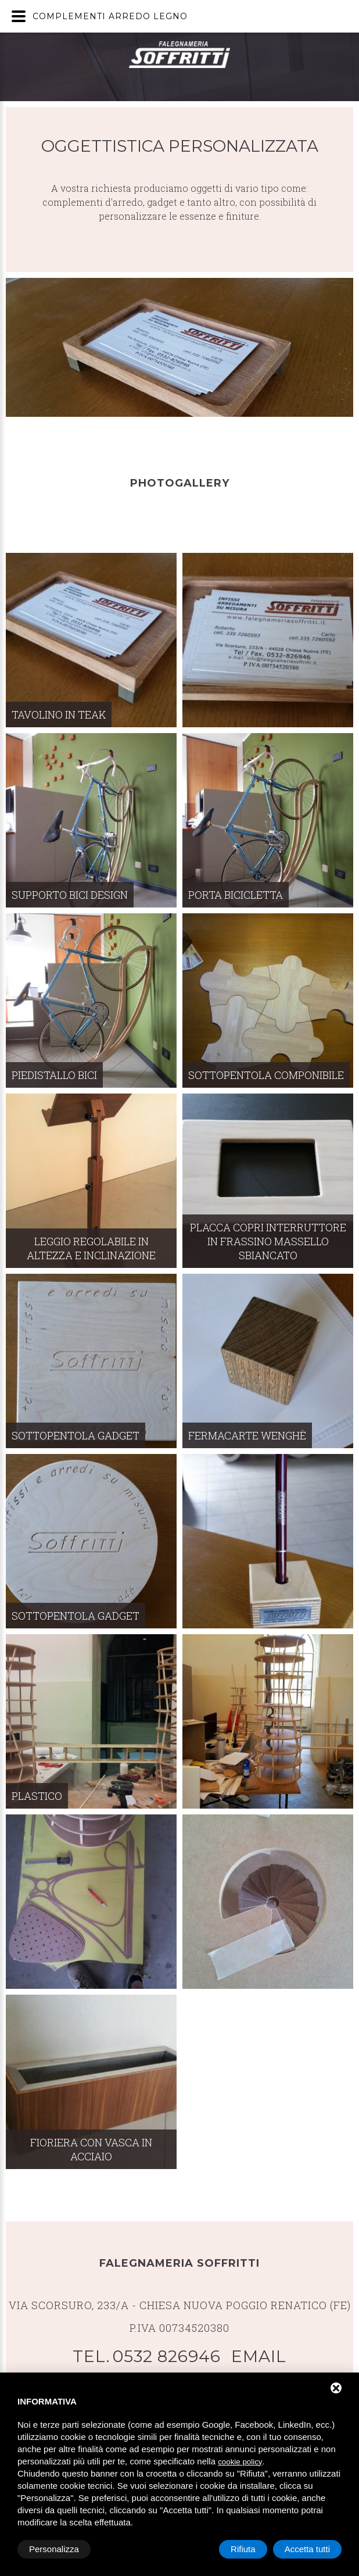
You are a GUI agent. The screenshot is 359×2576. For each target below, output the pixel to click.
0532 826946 (167, 2356)
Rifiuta (243, 2549)
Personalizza (54, 2549)
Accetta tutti (307, 2549)
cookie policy (240, 2461)
